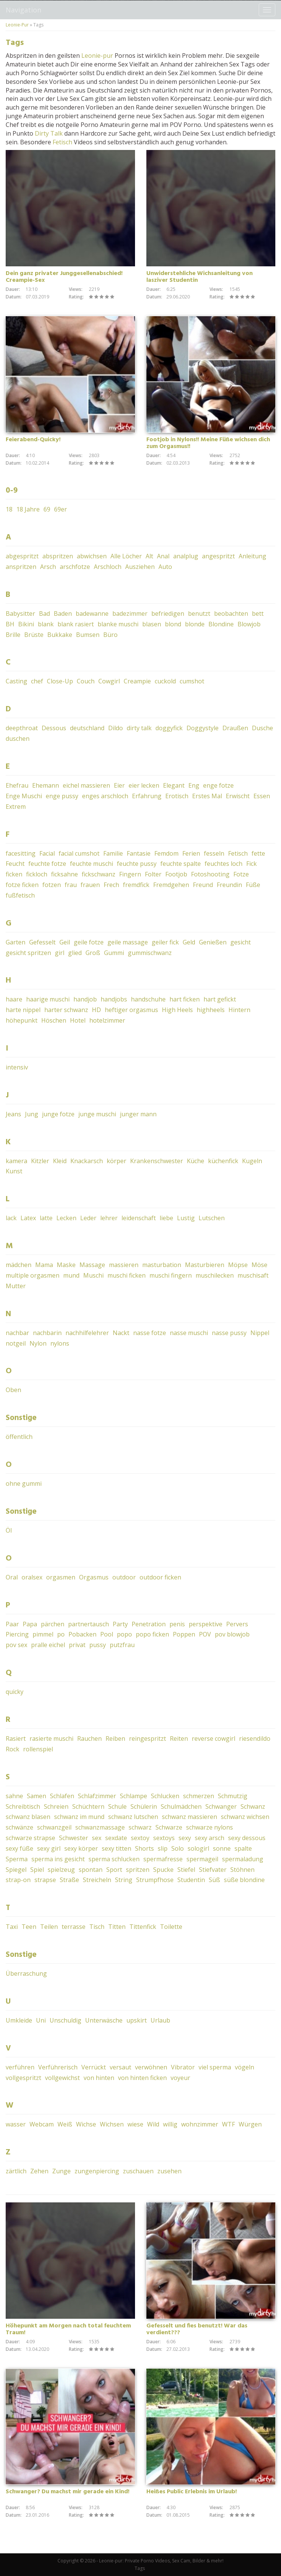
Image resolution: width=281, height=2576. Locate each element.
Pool (106, 1634)
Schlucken (165, 1796)
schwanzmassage (100, 1827)
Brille (13, 634)
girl (59, 953)
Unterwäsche (104, 2020)
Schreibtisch (23, 1806)
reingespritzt (147, 1738)
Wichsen (112, 2124)
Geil (64, 942)
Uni (41, 2020)
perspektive (205, 1624)
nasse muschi (189, 1333)
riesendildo (254, 1738)
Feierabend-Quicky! (33, 440)
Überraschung (26, 1973)
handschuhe (148, 999)
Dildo (115, 728)
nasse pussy (229, 1333)
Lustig (186, 1218)
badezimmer (129, 613)
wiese (135, 2124)
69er (60, 509)
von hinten (99, 2078)
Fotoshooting (210, 874)
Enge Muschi (24, 796)
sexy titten (116, 1848)
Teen (29, 1926)
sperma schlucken (114, 1859)
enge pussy (62, 796)
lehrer (109, 1218)
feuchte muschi (91, 863)
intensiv (17, 1067)
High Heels (177, 1010)
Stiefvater (213, 1869)
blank (46, 624)
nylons (59, 1343)
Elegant (174, 785)
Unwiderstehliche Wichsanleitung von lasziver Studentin (199, 277)
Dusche (262, 728)
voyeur (180, 2078)
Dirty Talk (49, 133)
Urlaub (160, 2020)
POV (205, 1634)
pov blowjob (232, 1634)
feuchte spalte (180, 863)
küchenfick (223, 1161)
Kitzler (40, 1161)
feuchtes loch (223, 863)
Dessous (54, 728)
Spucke (163, 1869)
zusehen (169, 2171)
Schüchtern (88, 1806)
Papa (30, 1624)
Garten (15, 942)
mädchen (18, 1265)
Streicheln (97, 1880)
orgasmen (60, 1577)
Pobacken (82, 1634)
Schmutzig (232, 1796)
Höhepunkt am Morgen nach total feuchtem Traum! (68, 2329)
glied (75, 953)
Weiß (64, 2124)
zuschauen (138, 2171)
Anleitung (252, 556)
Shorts (144, 1848)
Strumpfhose (155, 1880)
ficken (14, 874)
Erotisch (176, 796)
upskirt (136, 2020)
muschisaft (253, 1275)
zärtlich (16, 2171)
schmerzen (198, 1796)
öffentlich (19, 1436)
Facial (47, 853)
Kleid (60, 1161)
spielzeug (61, 1869)
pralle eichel (48, 1645)
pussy (97, 1645)
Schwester (73, 1838)
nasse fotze (149, 1333)
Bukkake (59, 634)
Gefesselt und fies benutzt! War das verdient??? (196, 2329)
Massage (92, 1265)
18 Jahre (28, 509)
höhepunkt (21, 1020)
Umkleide (19, 2020)
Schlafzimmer (97, 1796)
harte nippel (23, 1010)
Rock (12, 1749)
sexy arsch (209, 1838)
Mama (44, 1265)
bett (258, 613)
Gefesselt (42, 942)
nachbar (17, 1333)
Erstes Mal (207, 796)
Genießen (213, 942)
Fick (251, 863)
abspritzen (57, 556)
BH (10, 624)
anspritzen (21, 566)
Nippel (259, 1333)
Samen (36, 1796)
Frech (111, 885)
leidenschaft (138, 1218)
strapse (45, 1880)
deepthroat (22, 728)
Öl (9, 1530)
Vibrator (183, 2067)
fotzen (51, 885)
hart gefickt (219, 999)
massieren (123, 1265)
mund (71, 1275)
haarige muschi (48, 999)
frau (71, 885)
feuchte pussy (137, 863)
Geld (189, 942)
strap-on (18, 1880)
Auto (165, 566)
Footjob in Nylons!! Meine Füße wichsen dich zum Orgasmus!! (208, 443)
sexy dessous (246, 1838)
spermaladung (242, 1859)
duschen (17, 738)
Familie (113, 853)
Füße (253, 885)
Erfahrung (146, 796)
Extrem (16, 806)
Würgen (250, 2124)
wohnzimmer (199, 2124)
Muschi (93, 1275)
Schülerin (143, 1806)
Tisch (96, 1926)
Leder (88, 1218)
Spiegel (16, 1869)
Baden (63, 613)
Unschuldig (65, 2020)
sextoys (164, 1838)
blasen (151, 624)
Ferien (191, 853)
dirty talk (139, 728)
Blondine (221, 624)
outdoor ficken (160, 1577)
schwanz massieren (189, 1817)
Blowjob (249, 624)
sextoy (140, 1838)
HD (96, 1010)
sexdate (116, 1838)
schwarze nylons (209, 1827)
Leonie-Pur (17, 25)
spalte (243, 1848)
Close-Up (60, 681)
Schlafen (62, 1796)
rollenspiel (38, 1749)
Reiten (179, 1738)
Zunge (61, 2171)
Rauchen (89, 1738)
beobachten (231, 613)
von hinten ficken (142, 2078)
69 (46, 509)
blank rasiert (75, 624)
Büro (110, 634)
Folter (153, 874)
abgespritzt (22, 556)
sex (96, 1838)
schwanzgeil (54, 1827)
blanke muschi (118, 624)
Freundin (229, 885)
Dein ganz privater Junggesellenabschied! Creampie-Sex (64, 277)
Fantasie (139, 853)
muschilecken (215, 1275)
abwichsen (92, 556)
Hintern (239, 1010)
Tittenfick (142, 1926)
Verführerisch (58, 2067)
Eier (119, 785)
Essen (261, 796)
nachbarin (47, 1333)
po (61, 1634)
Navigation (23, 9)
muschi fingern (170, 1275)
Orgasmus (94, 1577)
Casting (16, 681)
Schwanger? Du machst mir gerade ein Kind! (67, 2492)
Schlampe (133, 1796)
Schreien (56, 1806)
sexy (185, 1838)
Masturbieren (204, 1265)
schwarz (140, 1827)
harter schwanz (66, 1010)
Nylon (38, 1343)
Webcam (41, 2124)
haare (14, 999)
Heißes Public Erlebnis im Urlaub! (191, 2492)
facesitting (21, 853)
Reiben (115, 1738)
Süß (214, 1880)
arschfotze (75, 566)
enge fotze (218, 785)
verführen (20, 2067)
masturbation (161, 1265)
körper (116, 1161)
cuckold (165, 681)
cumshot (192, 681)
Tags (140, 2568)
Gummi (114, 953)
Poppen (184, 1634)
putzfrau (122, 1645)
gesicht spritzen (28, 953)
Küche (195, 1161)
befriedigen (167, 613)
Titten (117, 1926)
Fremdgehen (171, 885)
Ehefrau (17, 785)
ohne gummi (24, 1483)
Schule (117, 1806)
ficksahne (64, 874)
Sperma (17, 1859)
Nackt (121, 1333)
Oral (12, 1577)
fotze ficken (22, 885)
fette (258, 853)
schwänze (19, 1827)
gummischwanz (150, 953)
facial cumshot (79, 853)
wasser (16, 2124)
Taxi (12, 1926)
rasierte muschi (51, 1738)
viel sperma (215, 2067)
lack (11, 1218)
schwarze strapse (30, 1838)
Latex (28, 1218)
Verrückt (93, 2067)
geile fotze (89, 942)
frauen (90, 885)
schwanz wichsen (245, 1817)
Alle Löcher (126, 556)
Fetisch (62, 142)
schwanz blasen (28, 1817)
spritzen (137, 1869)
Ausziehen (140, 566)
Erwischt (238, 796)
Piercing (17, 1634)
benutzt (199, 613)
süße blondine (244, 1880)
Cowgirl (109, 681)
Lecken (66, 1218)
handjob (85, 999)
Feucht (15, 863)
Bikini (26, 624)
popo (124, 1634)
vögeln (244, 2067)
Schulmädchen (181, 1806)
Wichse (86, 2124)
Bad (44, 613)
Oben (13, 1390)
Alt (149, 556)
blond (173, 624)
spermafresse (163, 1859)
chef (37, 681)
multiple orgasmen (32, 1275)
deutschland (87, 728)
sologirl (198, 1848)
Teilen (49, 1926)
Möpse (238, 1265)
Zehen (39, 2171)
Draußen (235, 728)
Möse (259, 1265)
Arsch (48, 566)
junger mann (138, 1114)
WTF (228, 2124)
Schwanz (253, 1806)
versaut (120, 2067)
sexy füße (19, 1848)
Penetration (149, 1624)
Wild (153, 2124)
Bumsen (87, 634)
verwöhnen (151, 2067)
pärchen (52, 1624)
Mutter (16, 1286)
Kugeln (252, 1161)
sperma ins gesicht (58, 1859)
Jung (31, 1114)
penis (177, 1624)
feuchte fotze (47, 863)
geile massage (127, 942)
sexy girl (49, 1848)
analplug (185, 556)
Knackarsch (86, 1161)
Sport (114, 1869)
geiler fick (165, 942)
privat (77, 1645)
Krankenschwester (156, 1161)
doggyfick (169, 728)
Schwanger (221, 1806)
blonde (195, 624)
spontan (90, 1869)
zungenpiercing (97, 2171)
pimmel (43, 1634)
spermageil (202, 1859)
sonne (222, 1848)
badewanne (92, 613)
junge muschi (97, 1114)
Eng (193, 785)
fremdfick (136, 885)
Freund (203, 885)
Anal (163, 556)
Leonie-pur (97, 55)
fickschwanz (98, 874)
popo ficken (152, 1634)
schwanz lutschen (133, 1817)
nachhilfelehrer (87, 1333)
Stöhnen (242, 1869)
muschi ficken (126, 1275)
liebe (166, 1218)
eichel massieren (86, 785)
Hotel (77, 1020)
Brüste (33, 634)
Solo (177, 1848)
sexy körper (81, 1848)
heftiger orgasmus (131, 1010)
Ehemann (45, 785)
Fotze (241, 874)
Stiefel (186, 1869)
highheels (211, 1010)
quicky (14, 1691)
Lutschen (212, 1218)
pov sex (16, 1645)
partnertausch (88, 1624)
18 (9, 509)
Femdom (166, 853)
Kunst (14, 1171)
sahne (14, 1796)
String (123, 1880)
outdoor (124, 1577)
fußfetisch (20, 895)
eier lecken (144, 785)
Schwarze (168, 1827)
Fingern (130, 874)
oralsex (32, 1577)
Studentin (191, 1880)
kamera (16, 1161)
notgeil (16, 1343)
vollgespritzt (23, 2078)
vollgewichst (62, 2078)
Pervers (237, 1624)
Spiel (37, 1869)
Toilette (171, 1926)
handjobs (114, 999)
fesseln (214, 853)
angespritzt (218, 556)
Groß (92, 953)
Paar (12, 1624)
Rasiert (16, 1738)
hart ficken (184, 999)
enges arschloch (105, 796)
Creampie (137, 681)
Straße (69, 1880)
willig (170, 2124)
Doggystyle (202, 728)
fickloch (36, 874)
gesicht (240, 942)
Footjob (176, 874)
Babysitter (20, 613)
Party (120, 1624)
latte (46, 1218)
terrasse (73, 1926)
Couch (86, 681)
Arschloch (107, 566)
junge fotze (58, 1114)
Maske (66, 1265)
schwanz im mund (79, 1817)
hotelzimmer (107, 1020)
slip (163, 1848)
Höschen (53, 1020)
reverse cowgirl (213, 1738)
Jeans (13, 1114)
